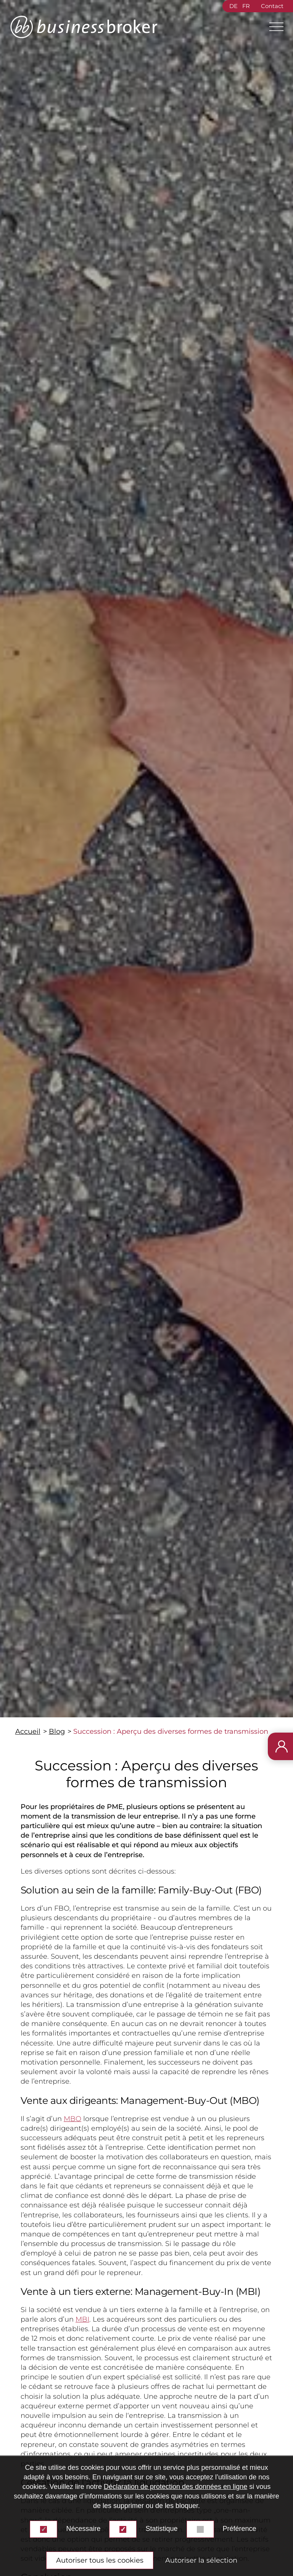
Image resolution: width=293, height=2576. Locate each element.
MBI (82, 2319)
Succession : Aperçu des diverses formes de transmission (170, 1731)
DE (233, 6)
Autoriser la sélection (201, 2560)
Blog (57, 1731)
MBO (72, 2119)
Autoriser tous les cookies (99, 2560)
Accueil (27, 1731)
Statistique (161, 2528)
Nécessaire (83, 2528)
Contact (272, 6)
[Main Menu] (273, 26)
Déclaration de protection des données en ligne (175, 2486)
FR (246, 6)
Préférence (239, 2528)
